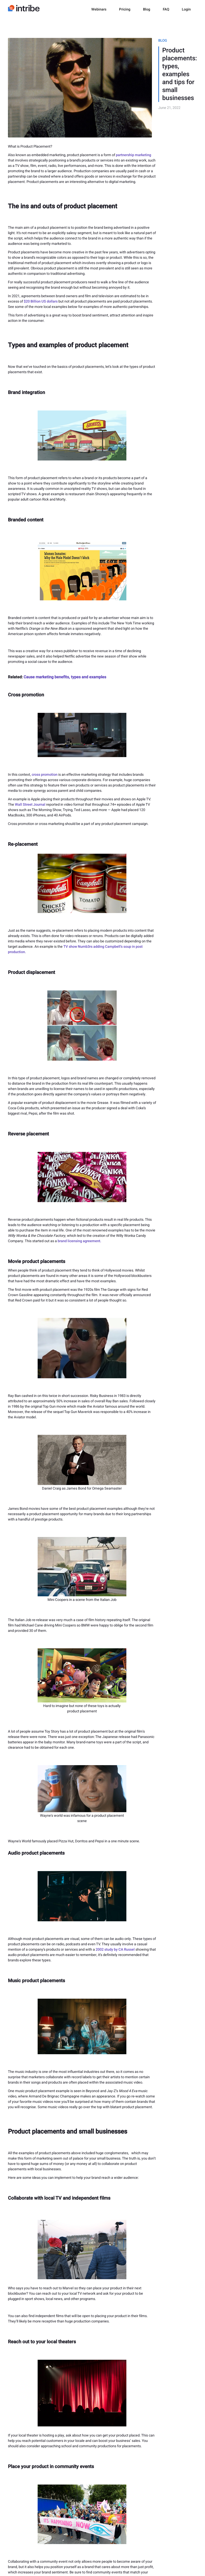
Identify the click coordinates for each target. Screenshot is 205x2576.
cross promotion (44, 774)
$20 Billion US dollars (41, 301)
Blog (146, 9)
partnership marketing (133, 155)
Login (186, 9)
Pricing (124, 9)
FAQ (166, 9)
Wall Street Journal (30, 804)
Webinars (98, 9)
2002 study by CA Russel (115, 1949)
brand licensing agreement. (79, 1241)
